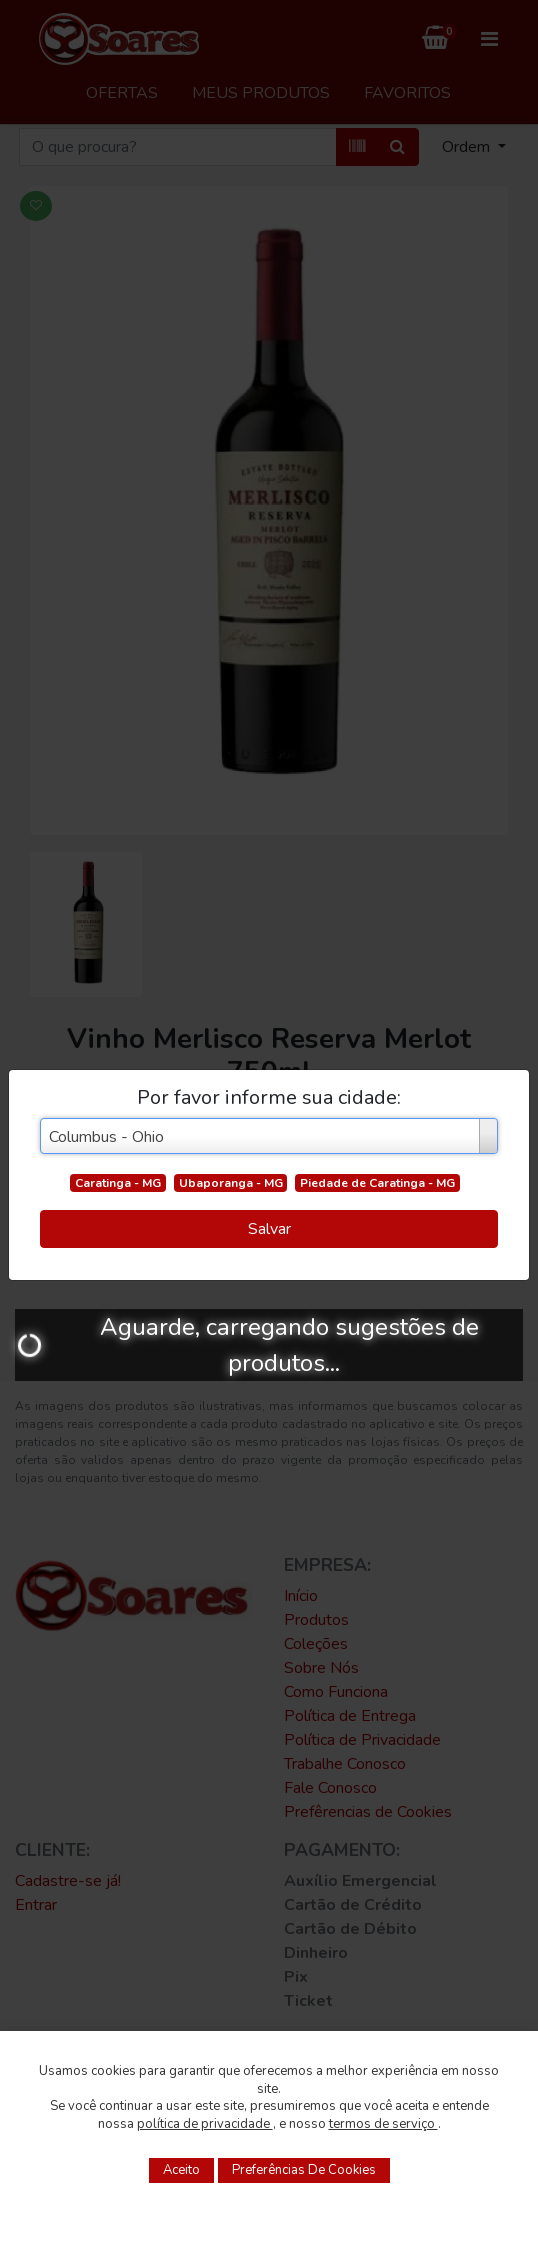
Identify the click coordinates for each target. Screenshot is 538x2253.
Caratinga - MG (118, 1183)
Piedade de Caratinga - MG (377, 1183)
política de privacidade (205, 2124)
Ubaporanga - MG (231, 1183)
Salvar (269, 1229)
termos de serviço (383, 2124)
